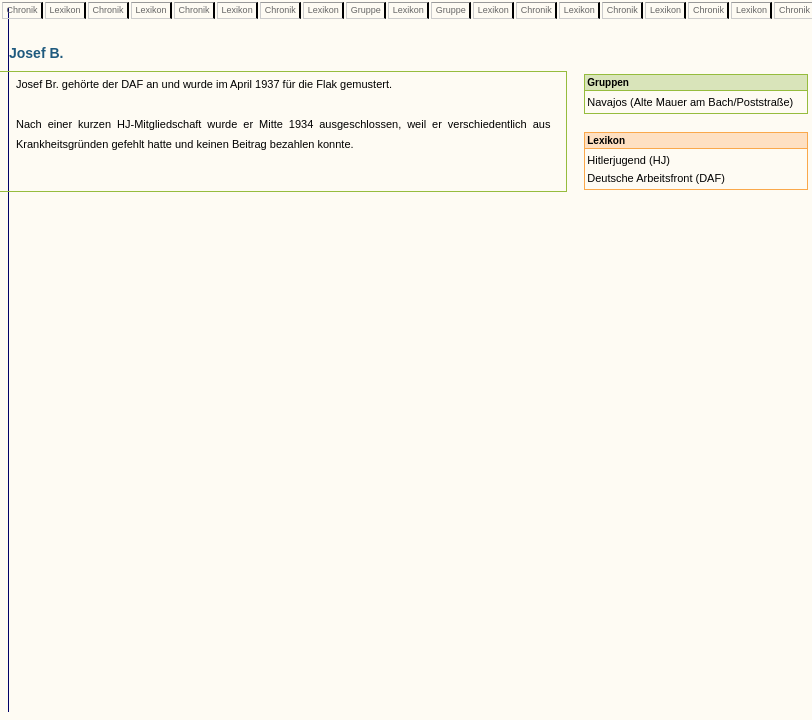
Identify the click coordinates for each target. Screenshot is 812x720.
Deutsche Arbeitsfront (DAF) (656, 178)
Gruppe (365, 10)
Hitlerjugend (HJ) (628, 160)
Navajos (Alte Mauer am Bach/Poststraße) (690, 102)
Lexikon (65, 10)
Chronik (22, 10)
